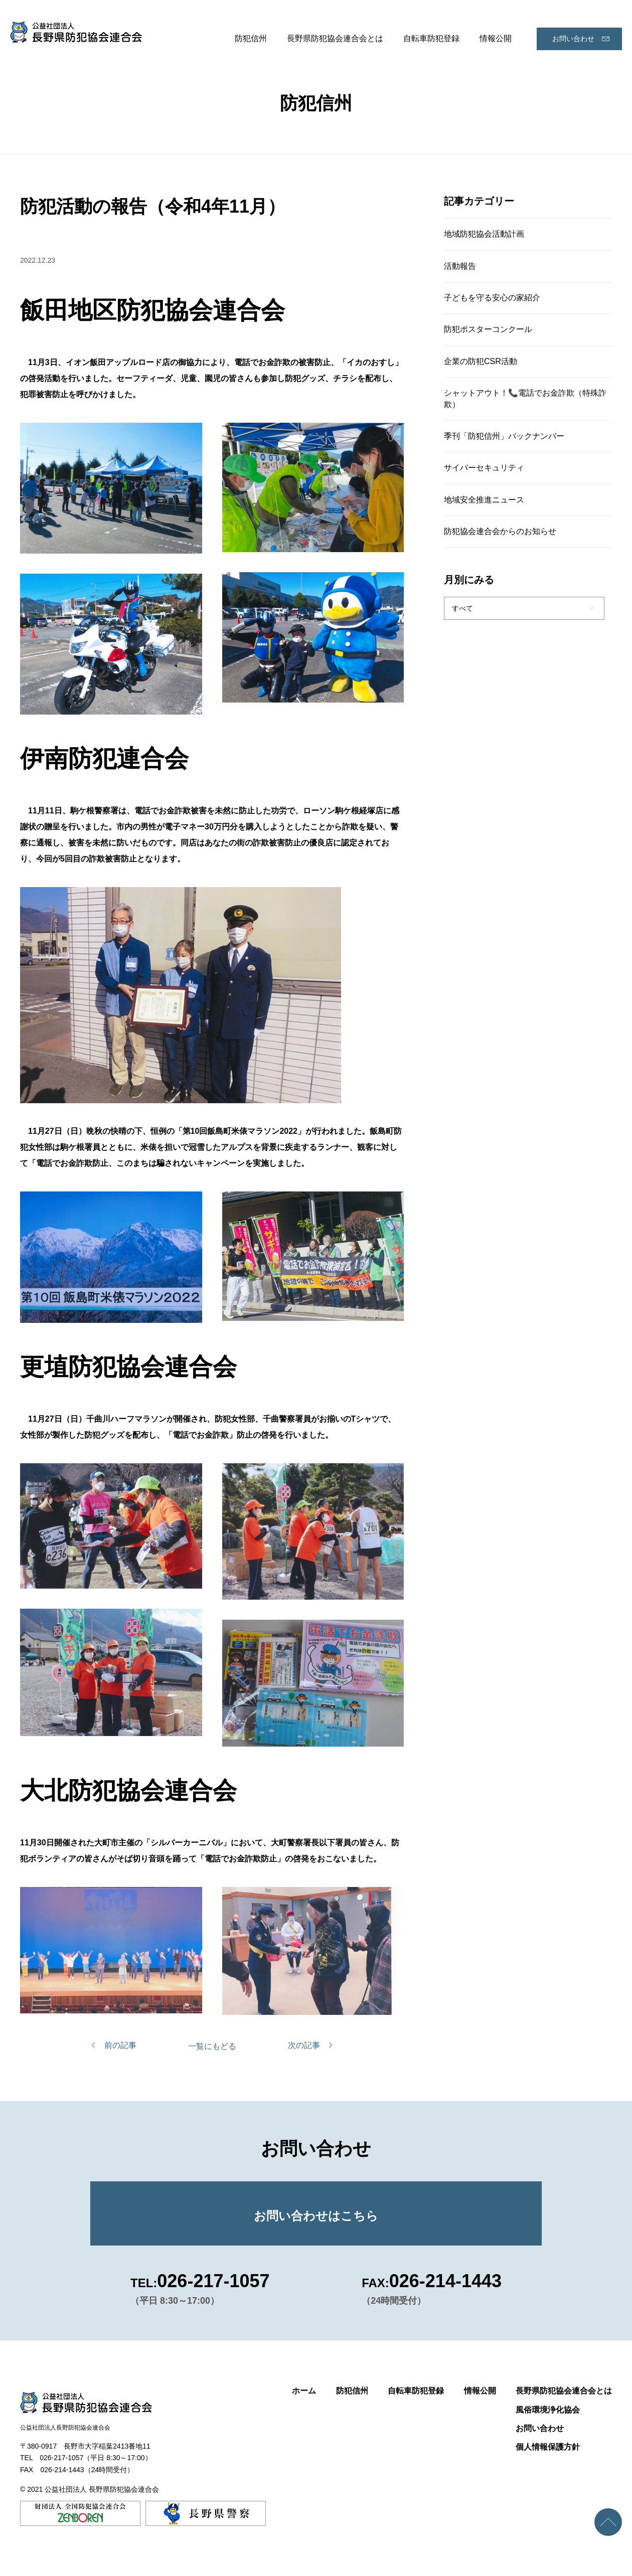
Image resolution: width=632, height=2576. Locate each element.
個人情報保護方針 (548, 2447)
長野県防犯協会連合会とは (335, 38)
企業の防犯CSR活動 (480, 361)
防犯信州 (251, 38)
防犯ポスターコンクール (488, 329)
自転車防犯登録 (431, 38)
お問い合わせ (573, 39)
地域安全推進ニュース (484, 499)
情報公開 (496, 38)
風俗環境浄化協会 (548, 2410)
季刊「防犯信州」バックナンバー (504, 436)
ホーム (304, 2391)
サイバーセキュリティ (484, 467)
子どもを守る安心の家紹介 (492, 297)
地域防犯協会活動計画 (484, 234)
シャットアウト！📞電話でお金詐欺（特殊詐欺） (525, 398)
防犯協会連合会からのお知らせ (500, 531)
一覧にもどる (212, 2046)
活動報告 (460, 266)
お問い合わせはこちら (316, 2215)
